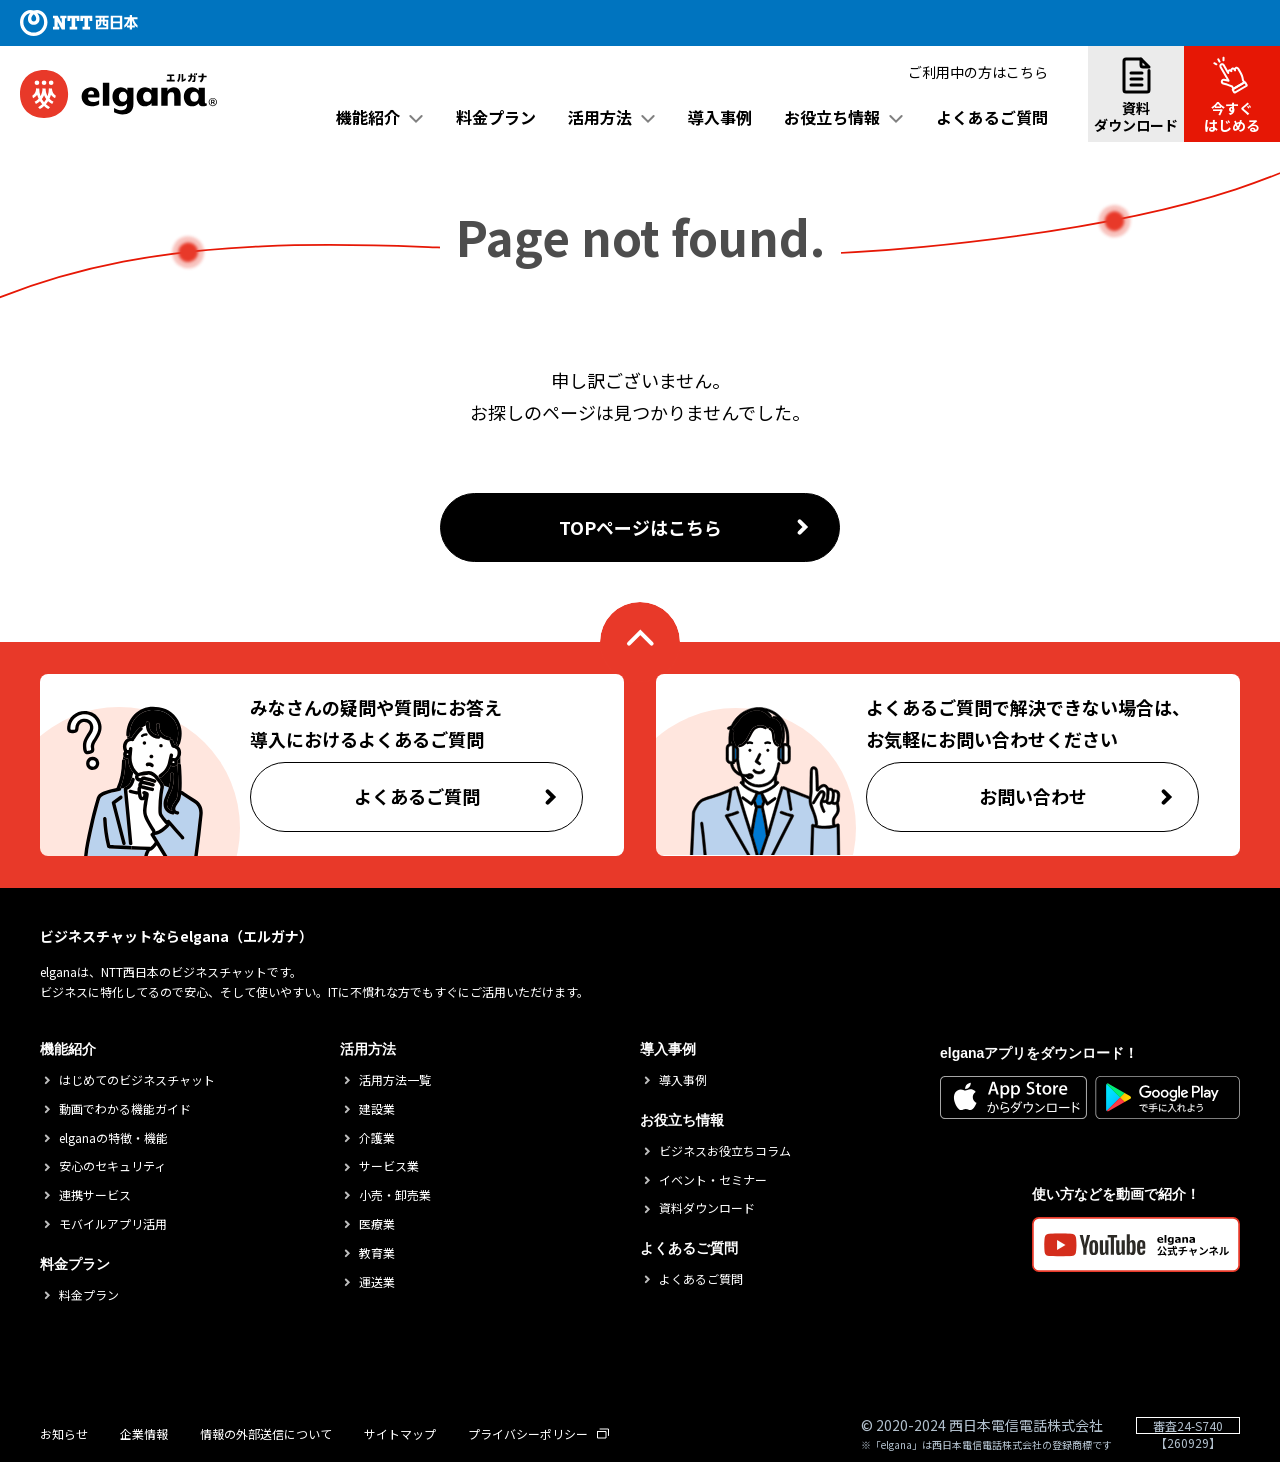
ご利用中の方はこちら (978, 70)
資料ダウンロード (1136, 95)
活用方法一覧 (395, 1080)
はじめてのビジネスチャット (137, 1080)
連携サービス (95, 1195)
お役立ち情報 (832, 117)
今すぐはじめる (1242, 95)
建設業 (377, 1109)
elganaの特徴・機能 (113, 1138)
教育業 (377, 1253)
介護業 (377, 1138)
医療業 (377, 1224)
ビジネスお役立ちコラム (725, 1151)
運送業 (377, 1282)
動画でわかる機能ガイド (125, 1109)
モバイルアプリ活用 (113, 1224)
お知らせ (64, 1434)
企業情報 (144, 1434)
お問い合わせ (1089, 802)
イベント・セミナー (713, 1180)
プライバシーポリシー (538, 1434)
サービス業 (389, 1166)
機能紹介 (368, 117)
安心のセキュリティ (112, 1166)
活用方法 (600, 117)
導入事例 (720, 117)
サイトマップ (400, 1434)
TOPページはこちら (685, 527)
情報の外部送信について (266, 1434)
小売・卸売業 (395, 1195)
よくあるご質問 (992, 117)
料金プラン (496, 117)
